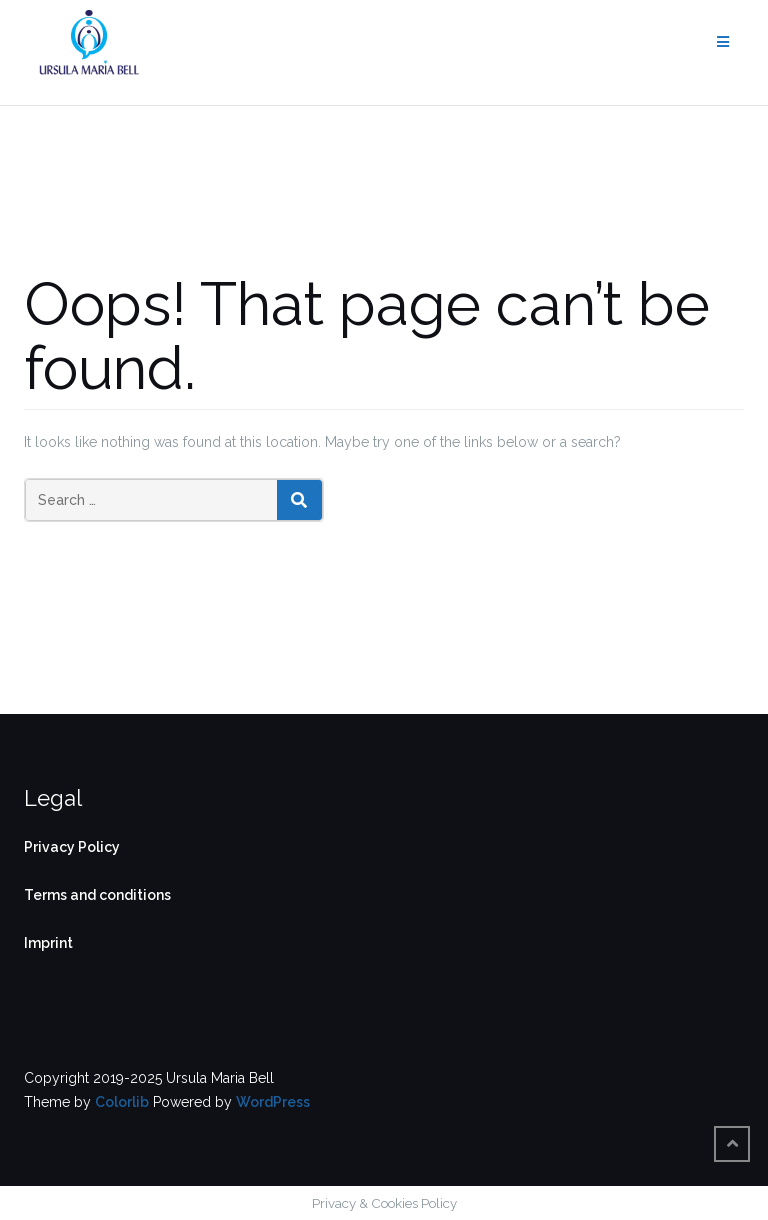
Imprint (48, 943)
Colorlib (122, 1102)
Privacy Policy (72, 847)
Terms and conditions (97, 895)
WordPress (273, 1102)
